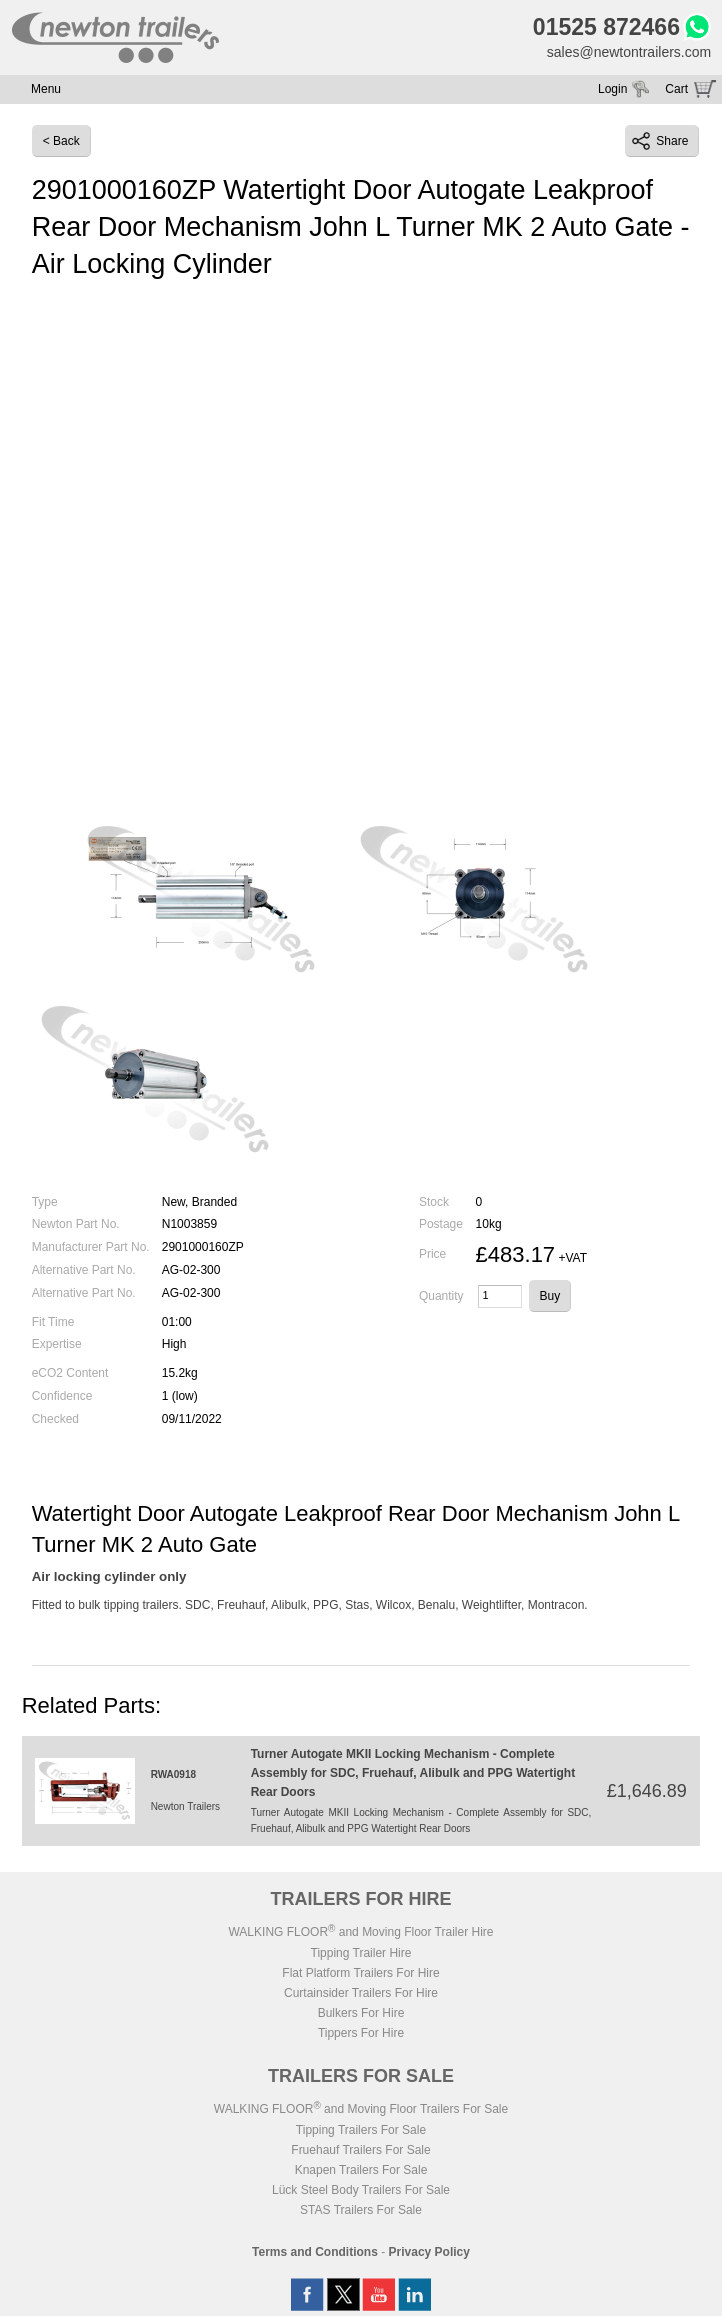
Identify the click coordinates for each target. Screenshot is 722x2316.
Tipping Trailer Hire (361, 1953)
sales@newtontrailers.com (629, 52)
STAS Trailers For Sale (361, 2210)
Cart (676, 89)
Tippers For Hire (361, 2033)
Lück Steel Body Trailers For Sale (361, 2190)
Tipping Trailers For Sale (361, 2130)
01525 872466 (606, 27)
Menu (46, 89)
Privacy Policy (429, 2252)
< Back (61, 141)
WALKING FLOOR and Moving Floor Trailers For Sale (361, 2109)
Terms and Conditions (315, 2252)
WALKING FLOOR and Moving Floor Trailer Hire (360, 1932)
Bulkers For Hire (361, 2013)
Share (660, 141)
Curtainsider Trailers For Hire (361, 1993)
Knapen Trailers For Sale (361, 2170)
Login (612, 89)
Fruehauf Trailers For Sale (360, 2150)
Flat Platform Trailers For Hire (360, 1973)
